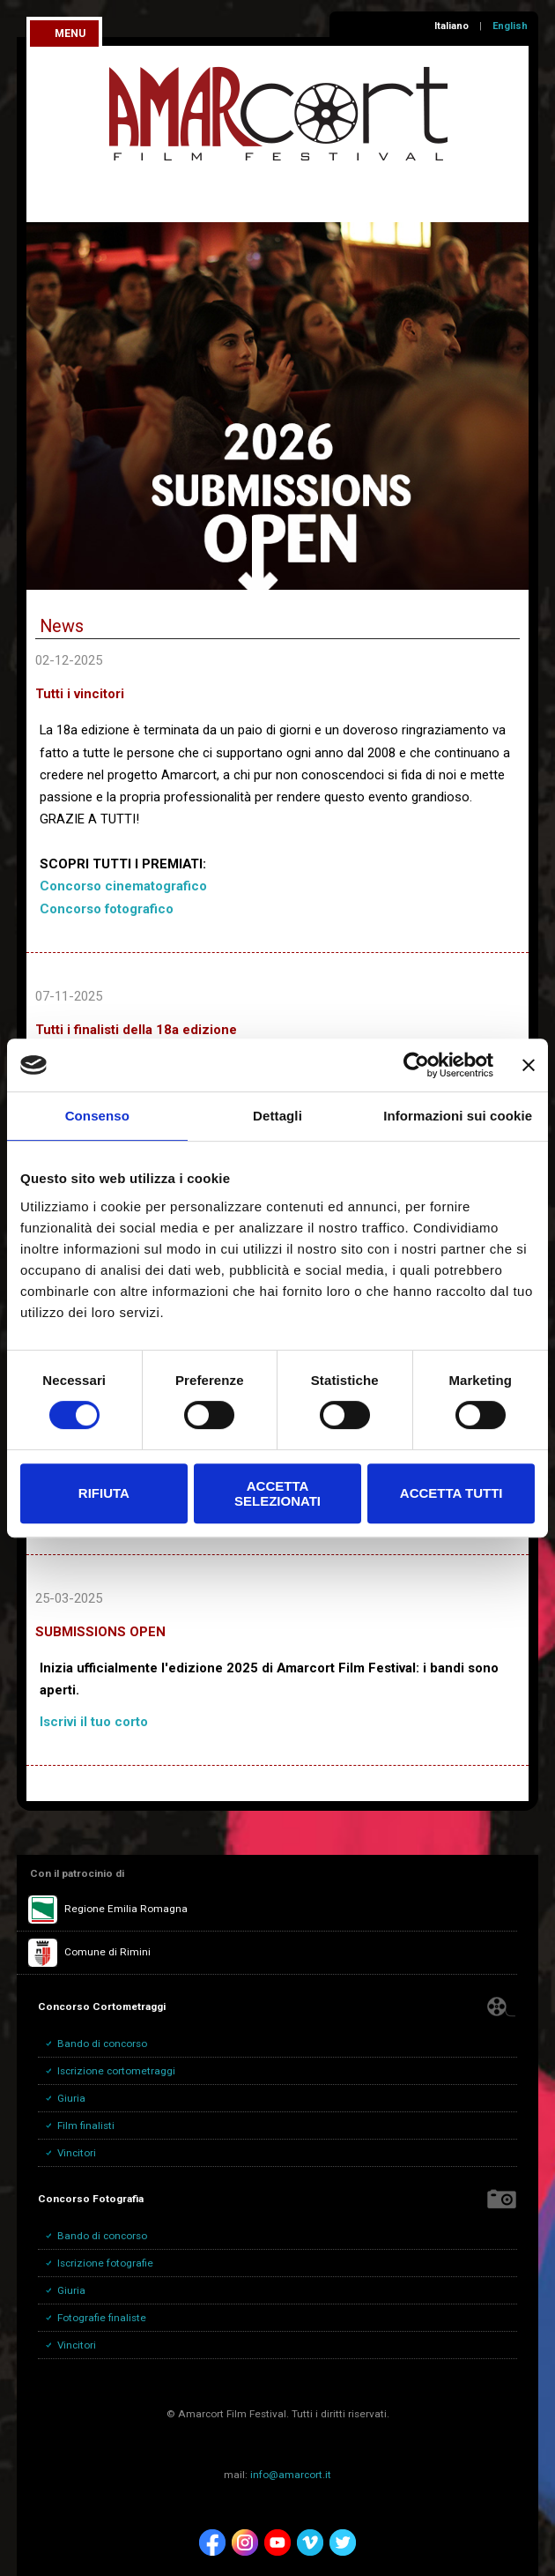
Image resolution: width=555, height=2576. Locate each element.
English (510, 26)
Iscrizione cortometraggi (116, 2071)
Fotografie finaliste (101, 2318)
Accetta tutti (451, 1492)
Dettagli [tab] (277, 1115)
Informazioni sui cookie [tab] (457, 1115)
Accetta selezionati (277, 1493)
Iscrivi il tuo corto (94, 1722)
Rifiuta (104, 1492)
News (62, 626)
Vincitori (76, 2153)
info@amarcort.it (290, 2474)
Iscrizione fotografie (105, 2263)
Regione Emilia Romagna (108, 1909)
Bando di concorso (102, 2043)
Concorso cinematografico (123, 886)
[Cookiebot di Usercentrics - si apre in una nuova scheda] (416, 1065)
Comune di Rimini (89, 1953)
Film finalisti (86, 2125)
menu (70, 33)
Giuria (71, 2098)
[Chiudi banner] (528, 1065)
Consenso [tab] (97, 1115)
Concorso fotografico (107, 909)
